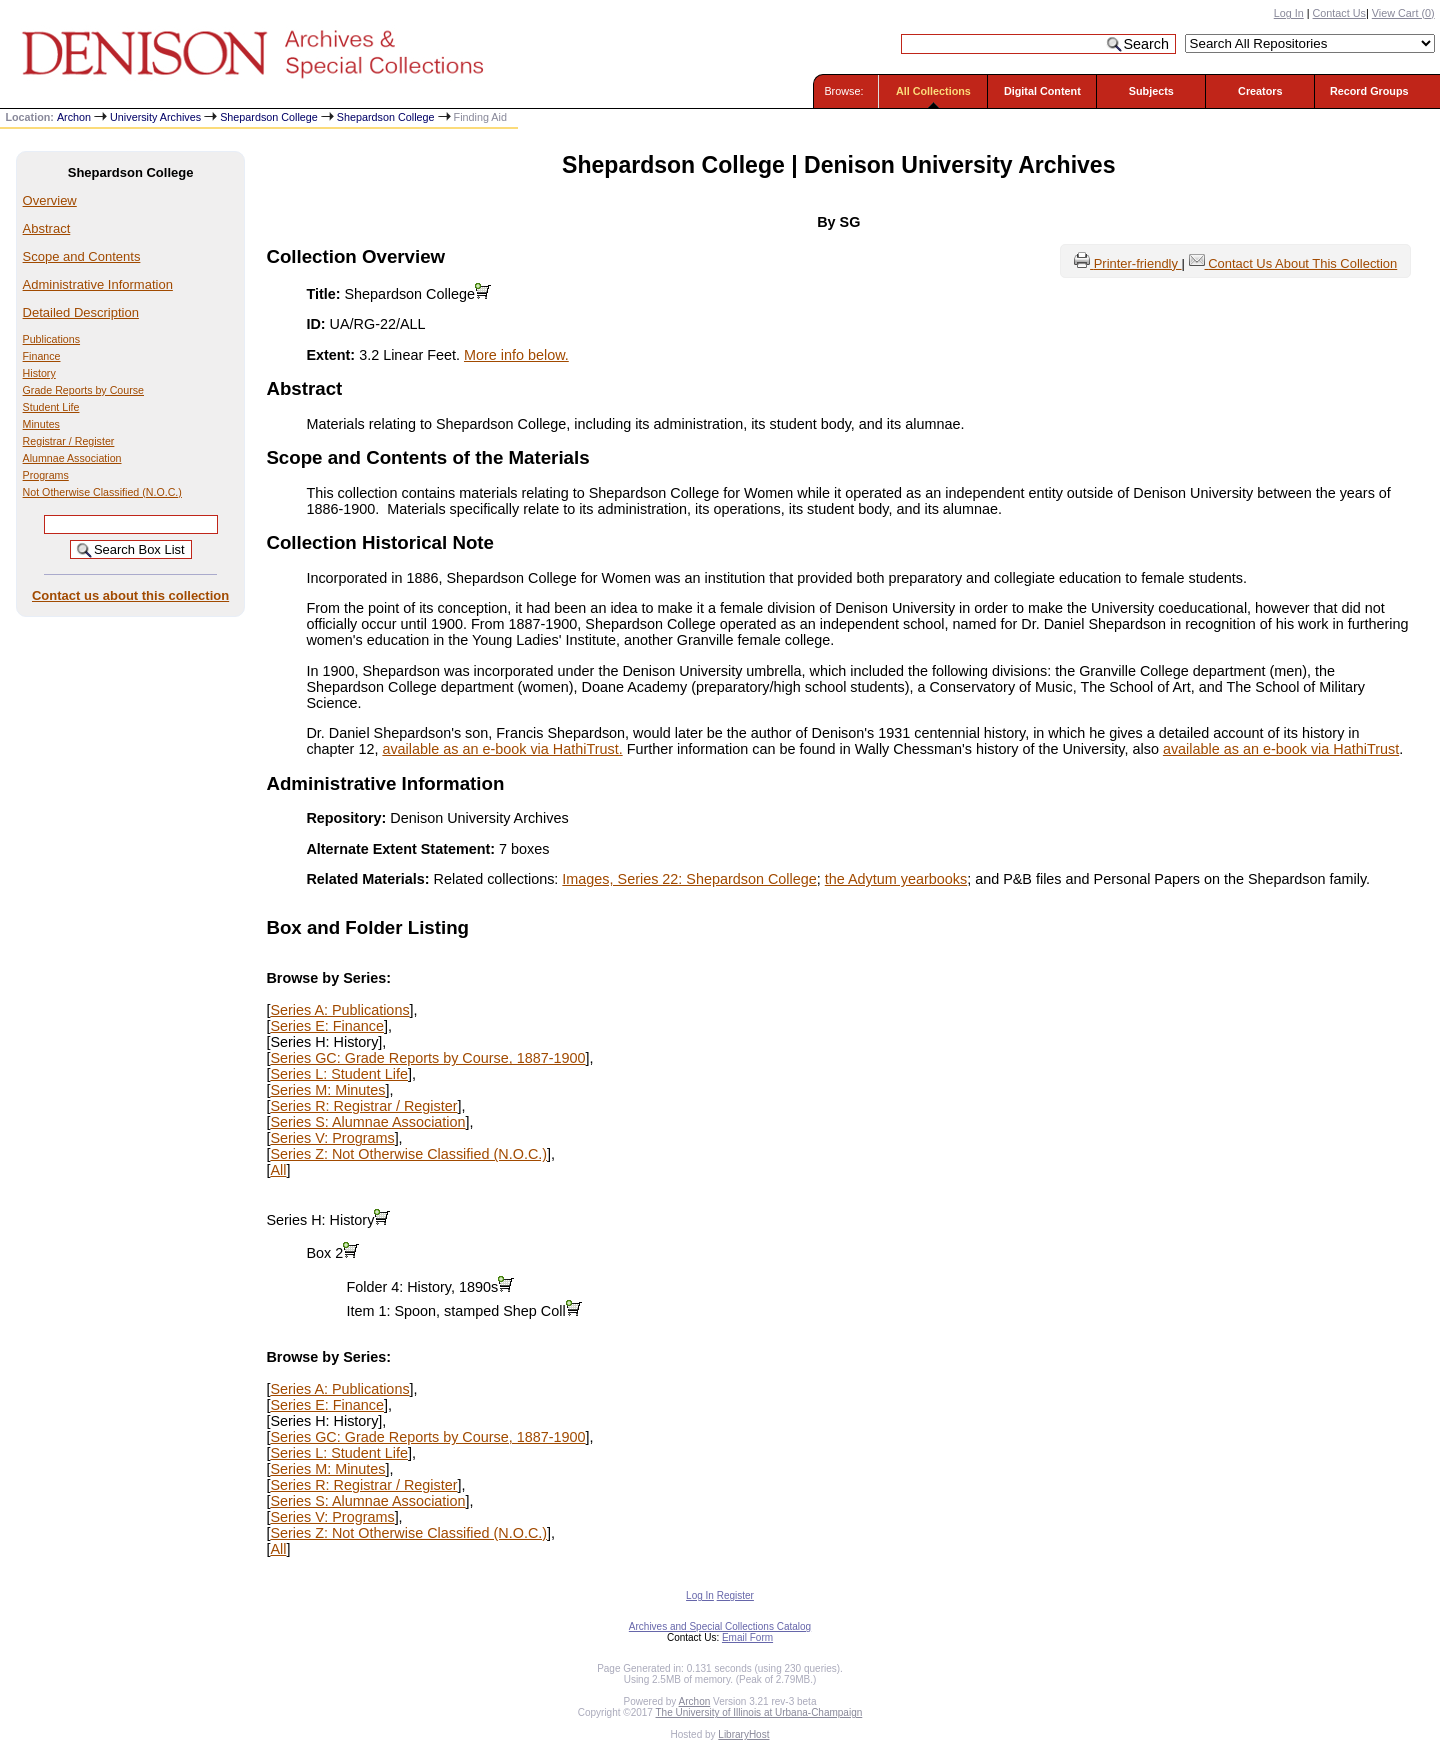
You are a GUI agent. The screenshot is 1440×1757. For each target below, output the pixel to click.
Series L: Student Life (339, 1074)
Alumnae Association (72, 458)
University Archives (155, 117)
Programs (46, 475)
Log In (1289, 13)
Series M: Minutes (327, 1090)
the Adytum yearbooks (896, 879)
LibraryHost (743, 1734)
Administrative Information (98, 284)
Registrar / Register (69, 441)
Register (735, 1595)
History (39, 373)
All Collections (933, 91)
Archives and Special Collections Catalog (720, 1626)
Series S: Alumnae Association (367, 1122)
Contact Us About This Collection (1302, 263)
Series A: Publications (339, 1010)
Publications (51, 339)
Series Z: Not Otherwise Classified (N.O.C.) (408, 1154)
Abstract (47, 228)
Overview (50, 200)
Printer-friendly (1138, 263)
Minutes (41, 424)
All (278, 1170)
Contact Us (1339, 13)
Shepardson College (269, 117)
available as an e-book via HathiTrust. (502, 749)
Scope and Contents (82, 256)
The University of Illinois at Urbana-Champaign (759, 1712)
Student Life (51, 407)
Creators (1260, 91)
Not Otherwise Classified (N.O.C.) (102, 492)
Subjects (1151, 91)
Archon (74, 117)
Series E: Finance (327, 1026)
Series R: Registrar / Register (363, 1106)
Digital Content (1042, 91)
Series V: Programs (332, 1138)
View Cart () (1403, 13)
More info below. (516, 355)
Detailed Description (81, 312)
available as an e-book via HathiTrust (1281, 749)
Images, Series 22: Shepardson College (689, 879)
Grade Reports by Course (83, 390)
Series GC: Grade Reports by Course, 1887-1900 (427, 1058)
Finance (42, 356)
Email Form (747, 1637)
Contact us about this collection (130, 595)
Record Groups (1369, 91)
